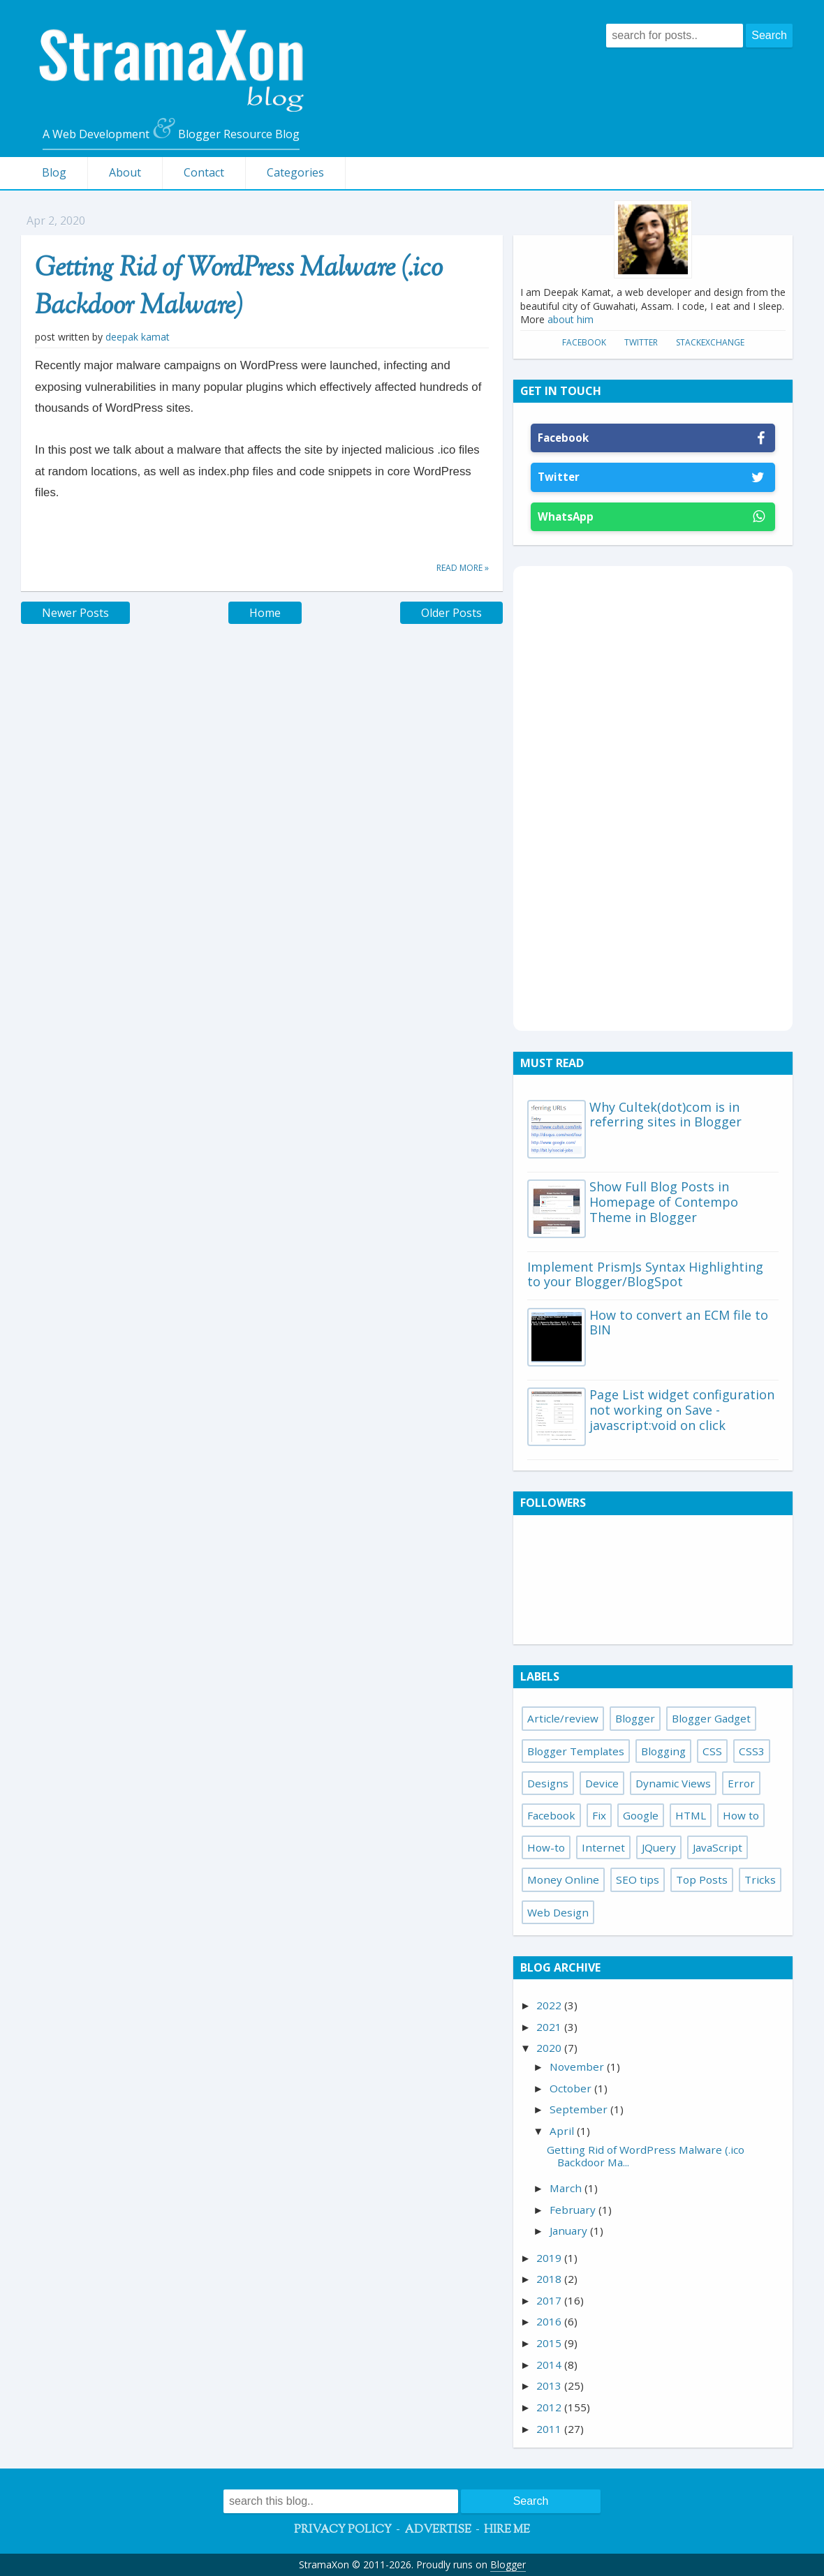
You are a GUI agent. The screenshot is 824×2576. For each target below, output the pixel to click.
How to (741, 1815)
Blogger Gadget (711, 1718)
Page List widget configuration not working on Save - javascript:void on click (681, 1409)
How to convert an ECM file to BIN (678, 1322)
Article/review (562, 1718)
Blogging (663, 1751)
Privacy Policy (343, 2530)
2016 (550, 2321)
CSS (712, 1751)
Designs (547, 1783)
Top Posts (702, 1879)
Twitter (641, 342)
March (567, 2188)
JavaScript (717, 1847)
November (578, 2067)
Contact (204, 172)
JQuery (659, 1847)
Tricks (760, 1879)
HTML (690, 1815)
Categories (295, 172)
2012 (550, 2407)
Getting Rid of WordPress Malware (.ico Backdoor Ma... (645, 2156)
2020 (550, 2048)
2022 (550, 2005)
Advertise (437, 2530)
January (570, 2231)
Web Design (558, 1912)
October (572, 2088)
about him (570, 319)
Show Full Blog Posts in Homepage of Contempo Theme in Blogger (663, 1201)
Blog (54, 172)
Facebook (584, 342)
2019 (550, 2258)
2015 (550, 2343)
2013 (550, 2385)
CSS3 (752, 1751)
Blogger (635, 1718)
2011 (550, 2429)
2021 (550, 2027)
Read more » (462, 568)
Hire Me (507, 2530)
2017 (550, 2300)
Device (602, 1783)
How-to (546, 1847)
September (580, 2109)
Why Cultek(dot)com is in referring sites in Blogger (665, 1115)
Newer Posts (75, 612)
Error (741, 1783)
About (125, 172)
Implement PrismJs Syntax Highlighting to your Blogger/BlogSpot (645, 1274)
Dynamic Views (673, 1783)
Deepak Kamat (137, 336)
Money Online (563, 1879)
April (563, 2131)
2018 (550, 2279)
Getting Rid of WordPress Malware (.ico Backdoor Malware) (239, 288)
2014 (550, 2365)
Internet (603, 1847)
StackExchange (710, 342)
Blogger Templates (575, 1751)
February (574, 2210)
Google (641, 1815)
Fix (599, 1815)
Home (265, 612)
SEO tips (637, 1879)
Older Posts (451, 612)
